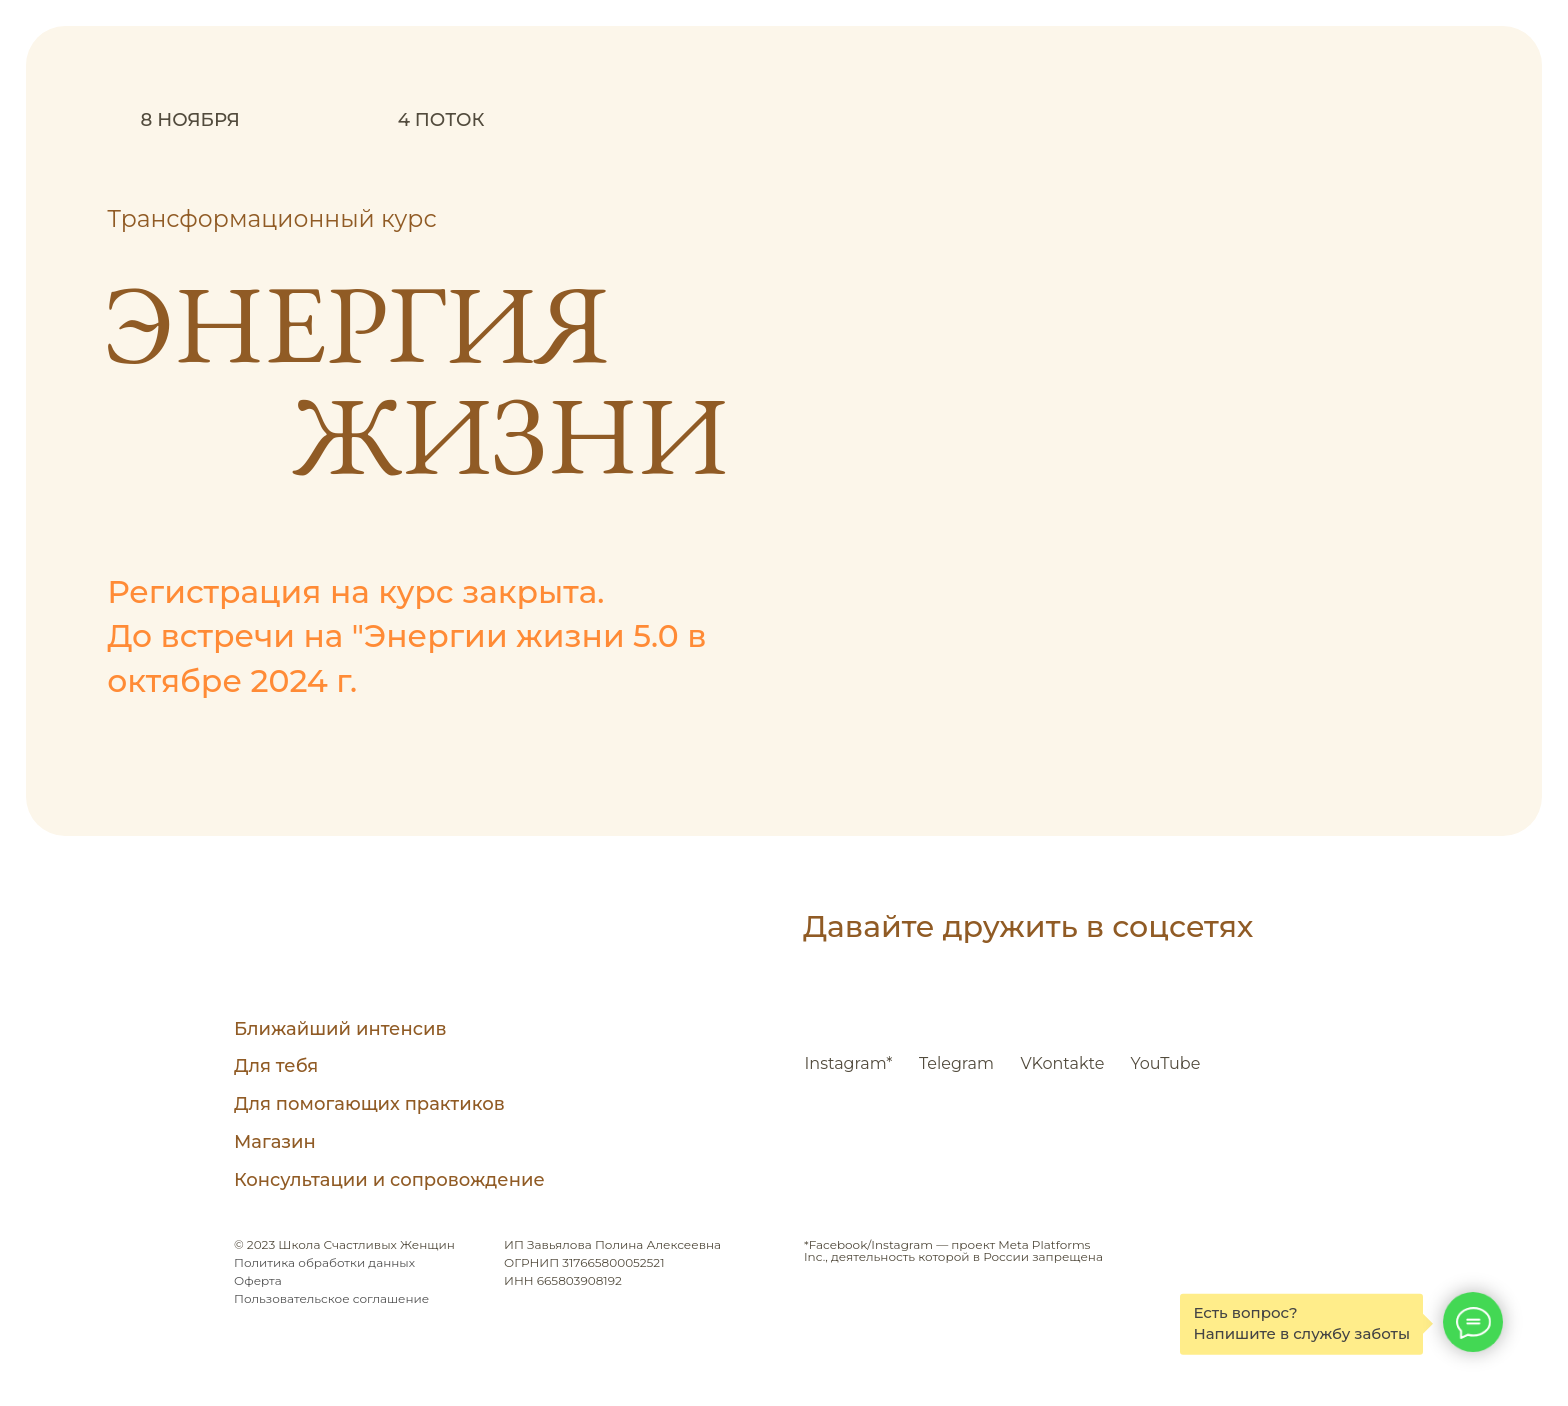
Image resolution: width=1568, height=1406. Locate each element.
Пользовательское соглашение (331, 1298)
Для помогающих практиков (369, 1104)
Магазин (275, 1142)
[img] (264, 946)
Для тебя (276, 1066)
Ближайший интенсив (340, 1029)
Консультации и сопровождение (389, 1180)
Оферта (258, 1280)
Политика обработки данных (324, 1262)
